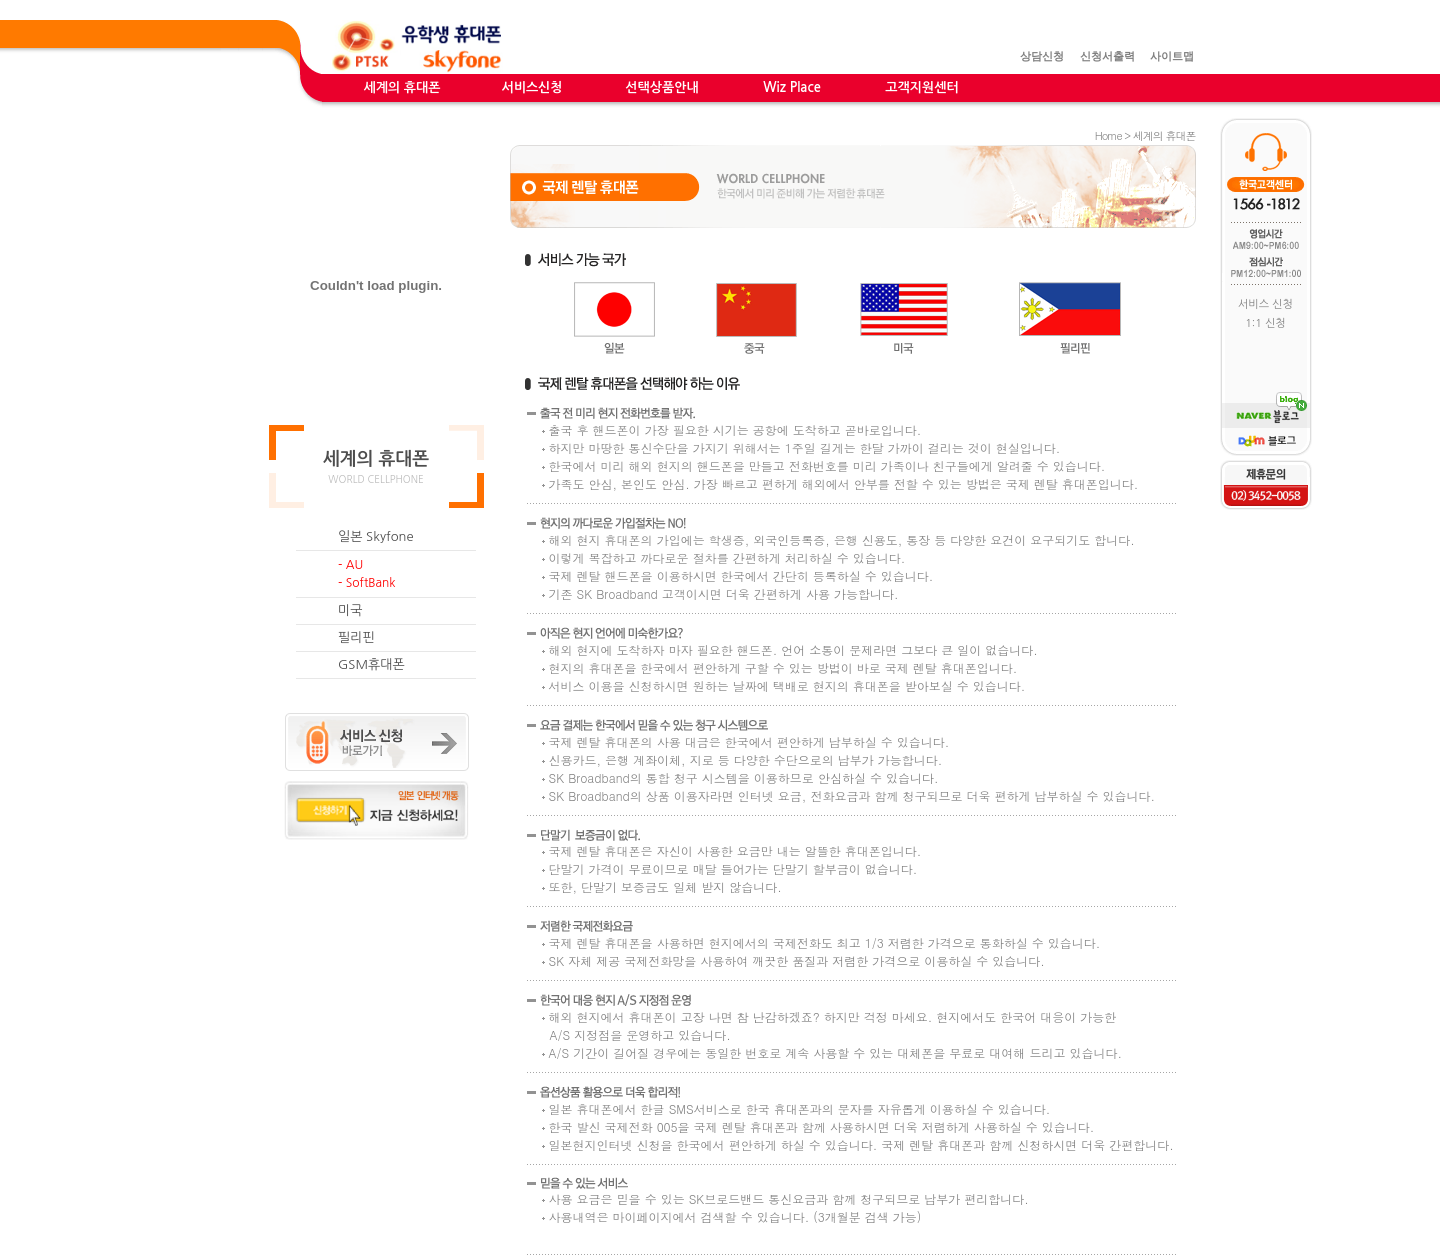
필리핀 (356, 637)
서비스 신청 (1265, 304)
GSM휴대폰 (371, 664)
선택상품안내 (661, 87)
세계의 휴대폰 (402, 87)
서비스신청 (531, 87)
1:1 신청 (1265, 323)
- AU (350, 565)
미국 (350, 610)
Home (1108, 135)
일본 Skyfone (376, 536)
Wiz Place (792, 87)
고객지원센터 (921, 87)
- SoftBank (367, 583)
